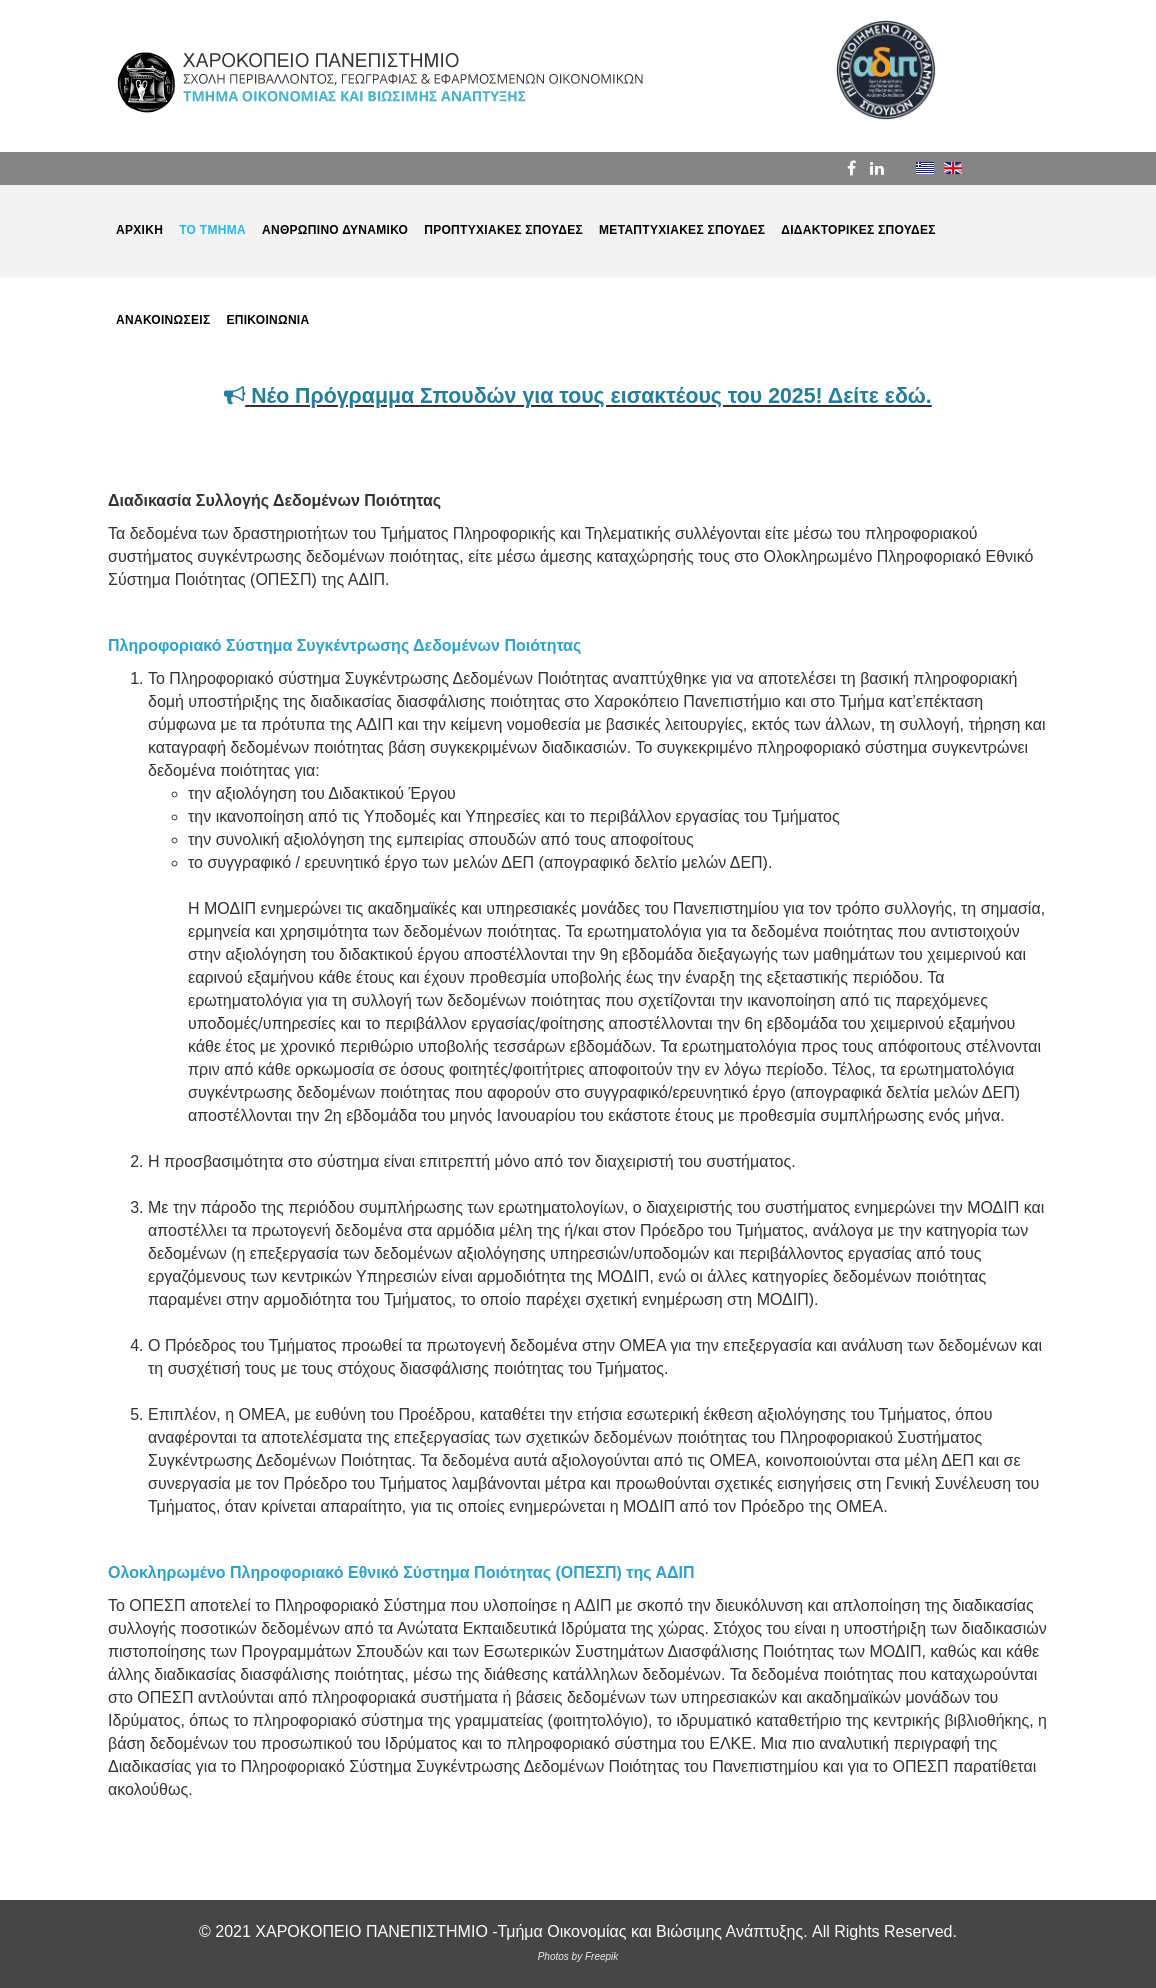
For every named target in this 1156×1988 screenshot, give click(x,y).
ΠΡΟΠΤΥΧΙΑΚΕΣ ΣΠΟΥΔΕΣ (503, 230)
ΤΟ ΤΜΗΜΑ (212, 230)
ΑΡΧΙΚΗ (139, 230)
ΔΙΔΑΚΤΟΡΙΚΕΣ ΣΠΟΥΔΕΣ (858, 230)
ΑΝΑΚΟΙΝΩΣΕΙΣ (163, 320)
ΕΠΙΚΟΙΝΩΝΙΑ (267, 320)
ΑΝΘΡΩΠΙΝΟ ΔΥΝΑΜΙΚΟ (335, 230)
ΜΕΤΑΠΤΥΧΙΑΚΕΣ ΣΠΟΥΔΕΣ (682, 230)
